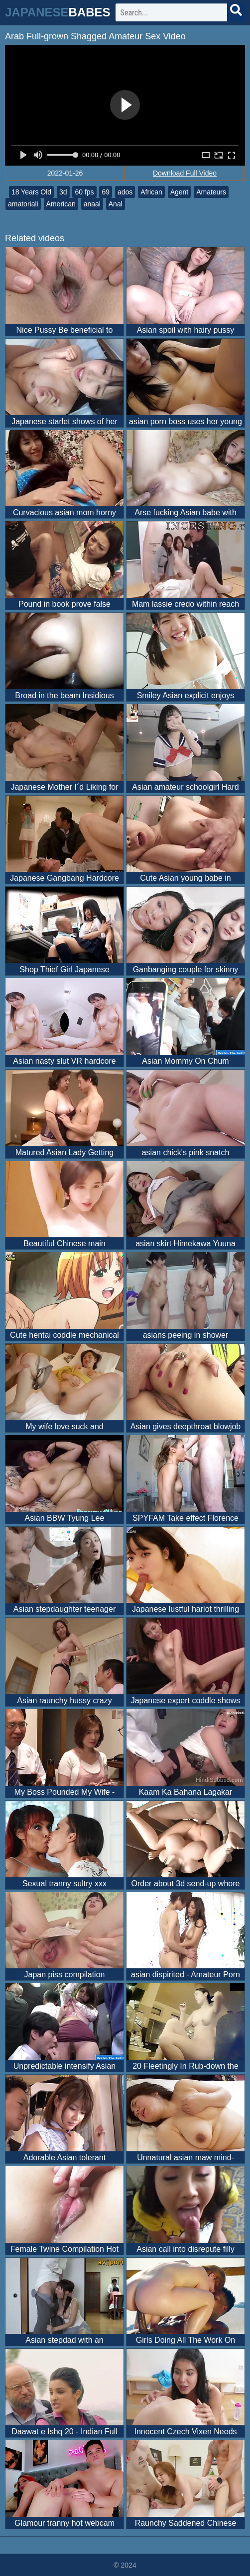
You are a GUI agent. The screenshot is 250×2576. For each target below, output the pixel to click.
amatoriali (23, 204)
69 (106, 192)
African (151, 192)
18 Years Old (31, 192)
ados (125, 192)
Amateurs (211, 192)
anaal (92, 204)
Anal (116, 204)
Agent (179, 192)
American (61, 204)
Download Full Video (185, 173)
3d (63, 192)
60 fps (84, 192)
